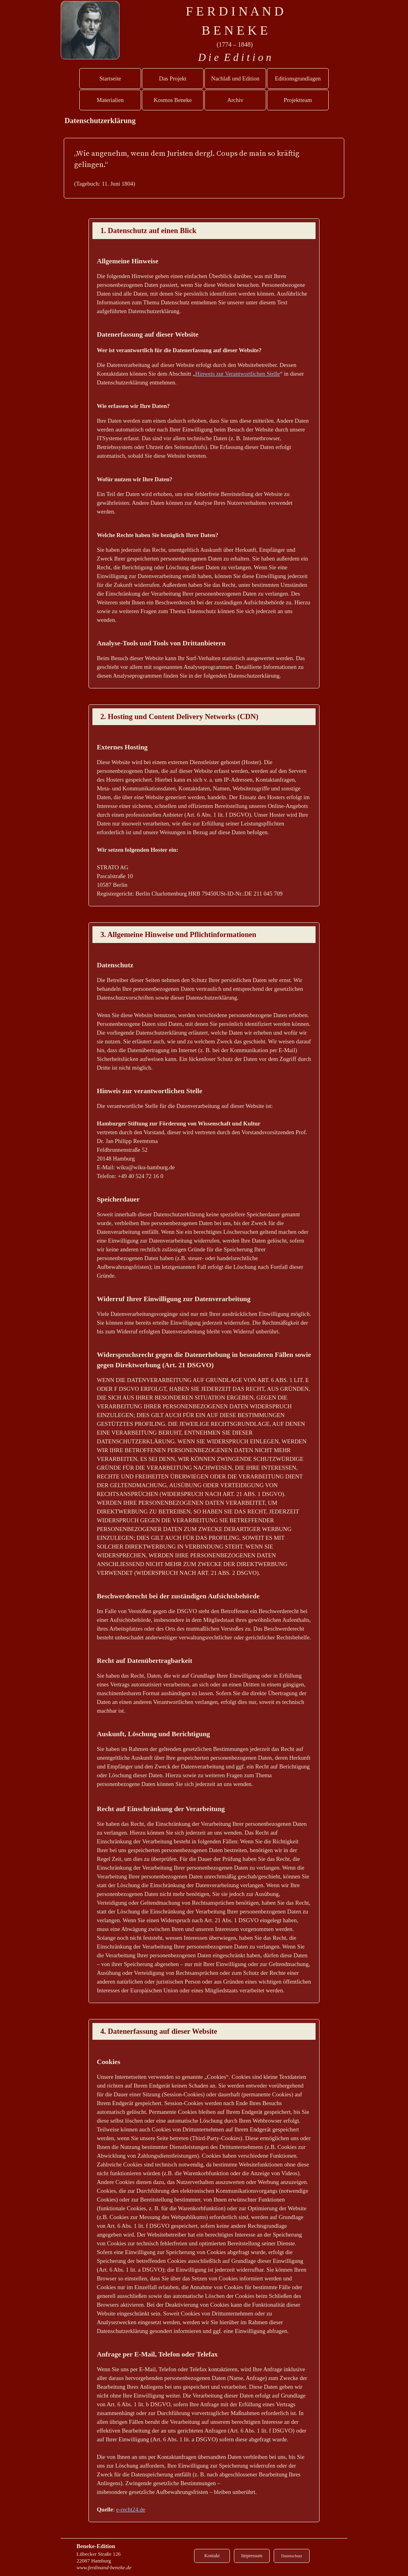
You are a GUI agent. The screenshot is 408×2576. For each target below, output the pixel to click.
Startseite (110, 78)
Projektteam (298, 100)
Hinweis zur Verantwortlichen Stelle (237, 374)
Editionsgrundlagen (298, 78)
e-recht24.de (130, 2509)
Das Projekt (172, 78)
